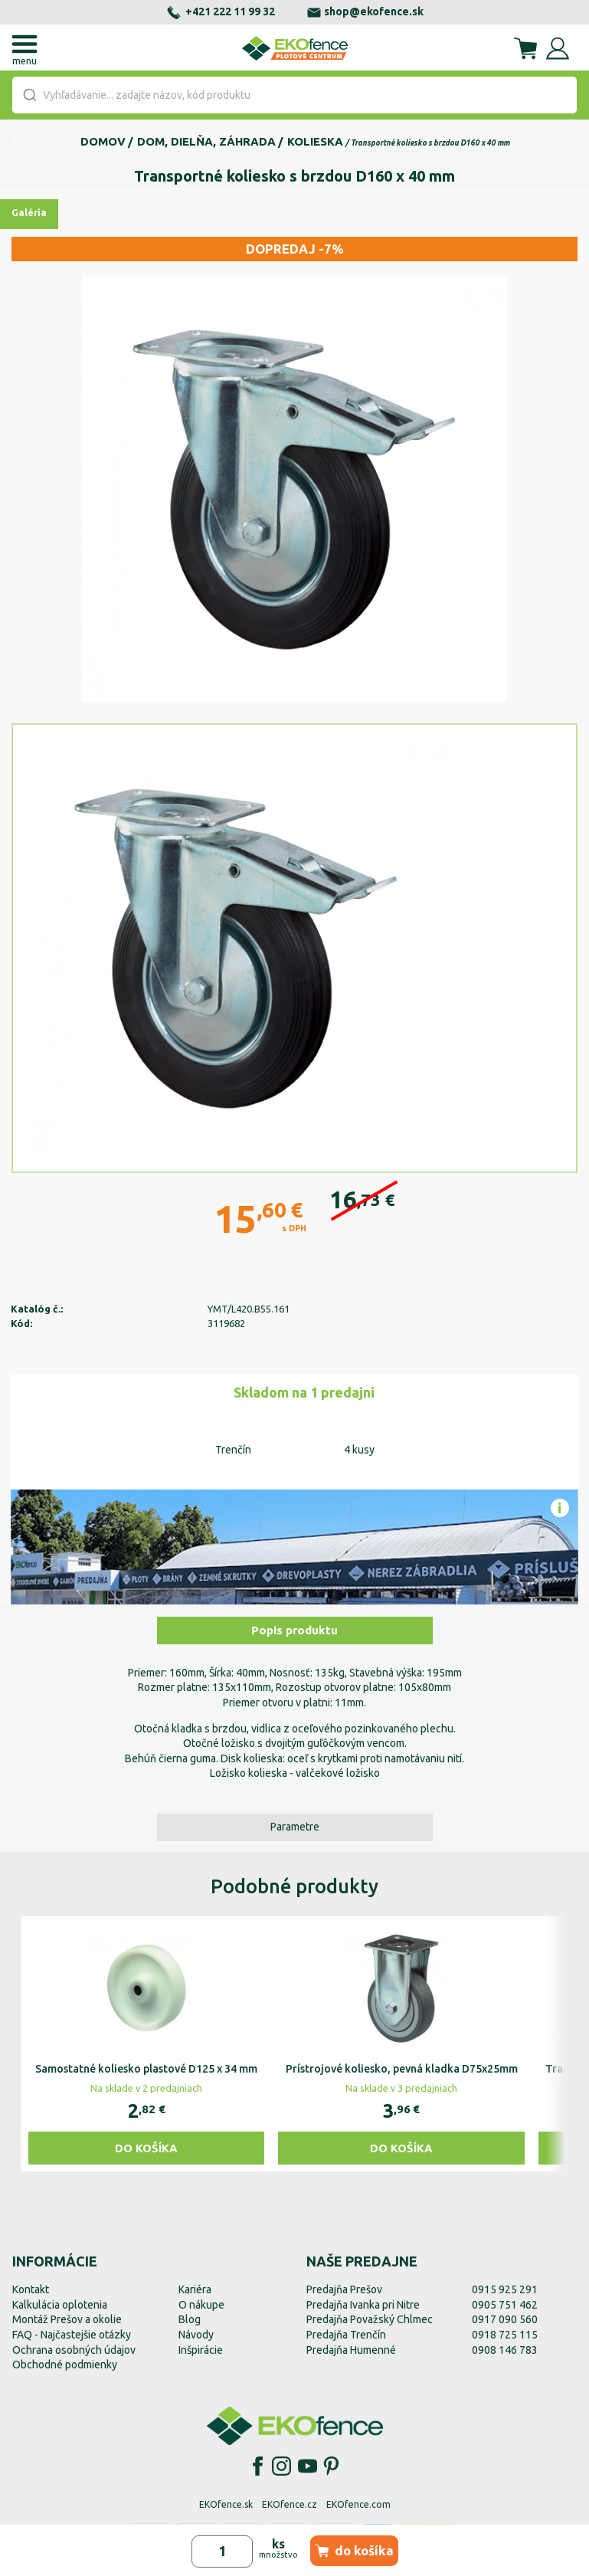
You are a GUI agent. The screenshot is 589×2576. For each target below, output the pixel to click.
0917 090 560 (505, 2319)
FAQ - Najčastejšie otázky (71, 2335)
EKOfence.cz (289, 2504)
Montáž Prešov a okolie (67, 2319)
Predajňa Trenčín (346, 2335)
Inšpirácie (200, 2350)
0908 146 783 (505, 2350)
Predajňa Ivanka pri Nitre (363, 2305)
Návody (196, 2335)
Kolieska (315, 141)
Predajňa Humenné (351, 2350)
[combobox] (294, 95)
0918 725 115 (505, 2335)
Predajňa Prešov (344, 2289)
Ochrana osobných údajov (74, 2350)
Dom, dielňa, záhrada (206, 141)
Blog (189, 2319)
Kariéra (194, 2289)
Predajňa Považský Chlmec (369, 2319)
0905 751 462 (505, 2305)
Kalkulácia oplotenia (59, 2305)
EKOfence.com (358, 2504)
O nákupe (201, 2305)
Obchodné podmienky (64, 2364)
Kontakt (30, 2289)
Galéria (29, 213)
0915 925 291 (505, 2289)
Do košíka (146, 2148)
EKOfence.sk (226, 2504)
